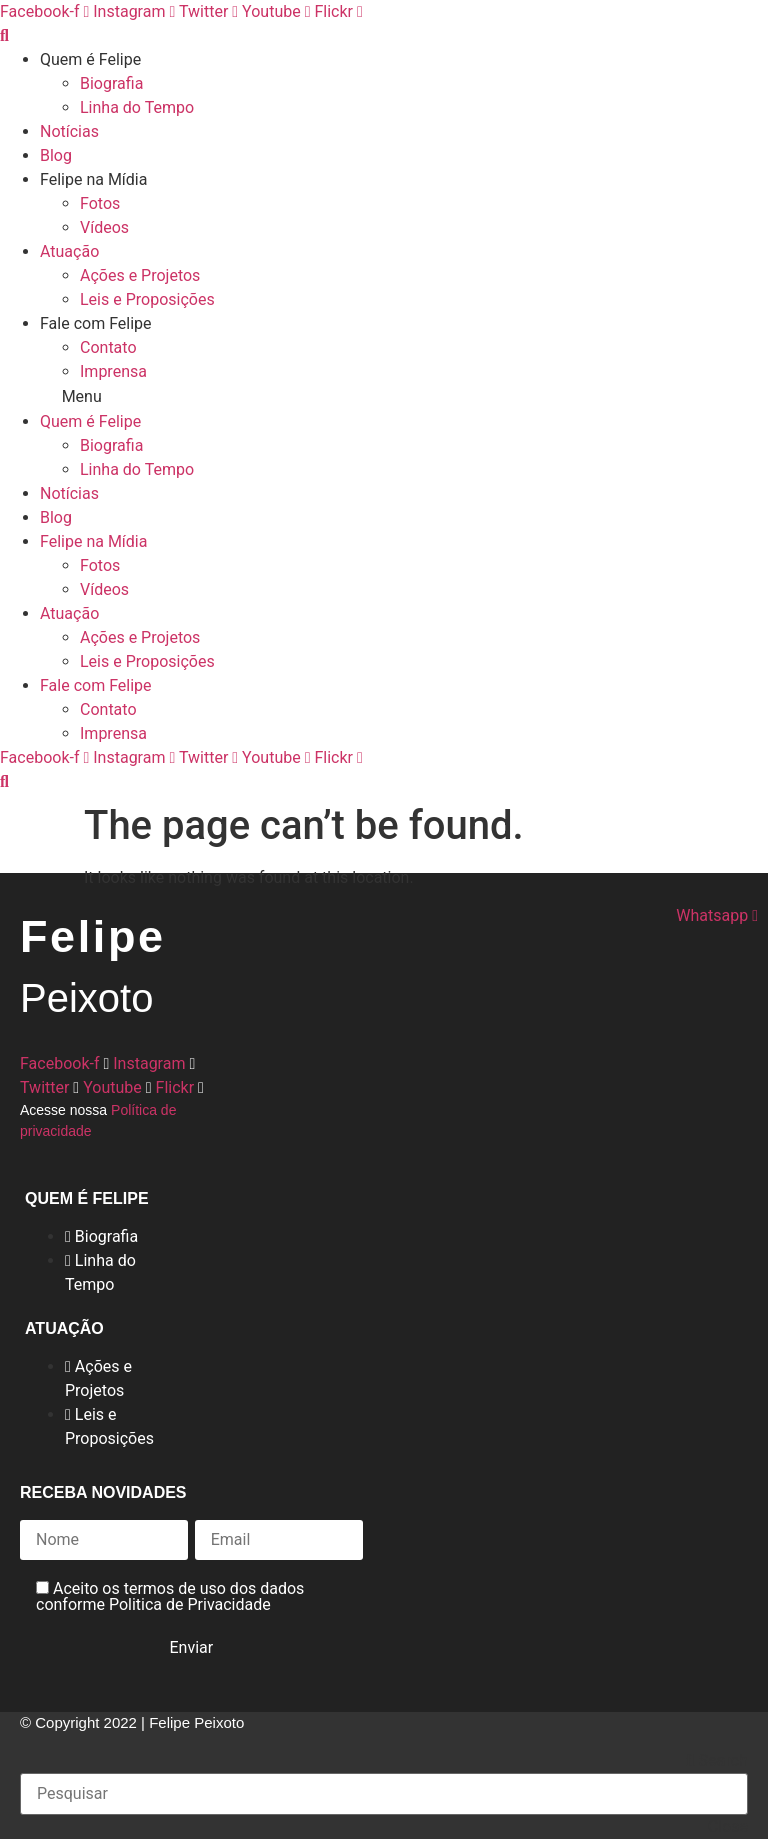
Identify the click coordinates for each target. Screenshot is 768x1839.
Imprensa (113, 371)
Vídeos (104, 227)
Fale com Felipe (96, 323)
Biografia (111, 83)
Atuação (69, 251)
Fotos (100, 203)
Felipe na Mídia (93, 179)
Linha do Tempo (137, 107)
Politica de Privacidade (190, 1604)
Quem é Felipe (90, 59)
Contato (108, 347)
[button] (384, 397)
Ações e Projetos (140, 275)
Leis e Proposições (147, 299)
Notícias (69, 131)
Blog (56, 155)
